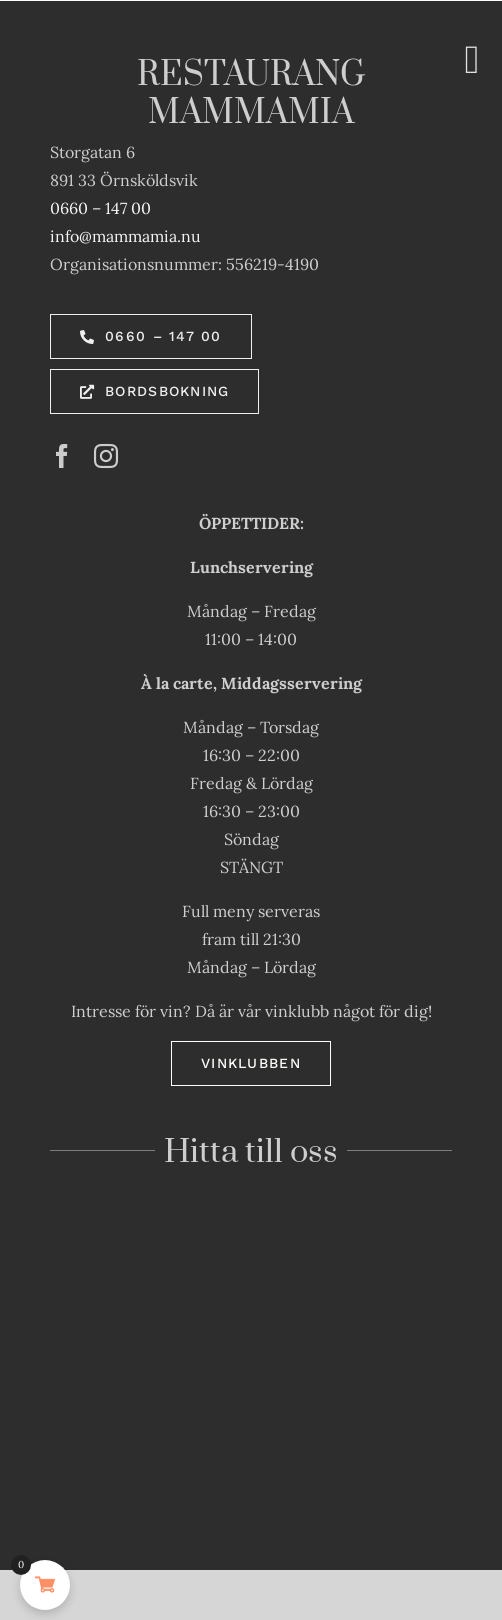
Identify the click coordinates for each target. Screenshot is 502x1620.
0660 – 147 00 (100, 208)
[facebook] (62, 456)
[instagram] (106, 456)
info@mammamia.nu (125, 236)
